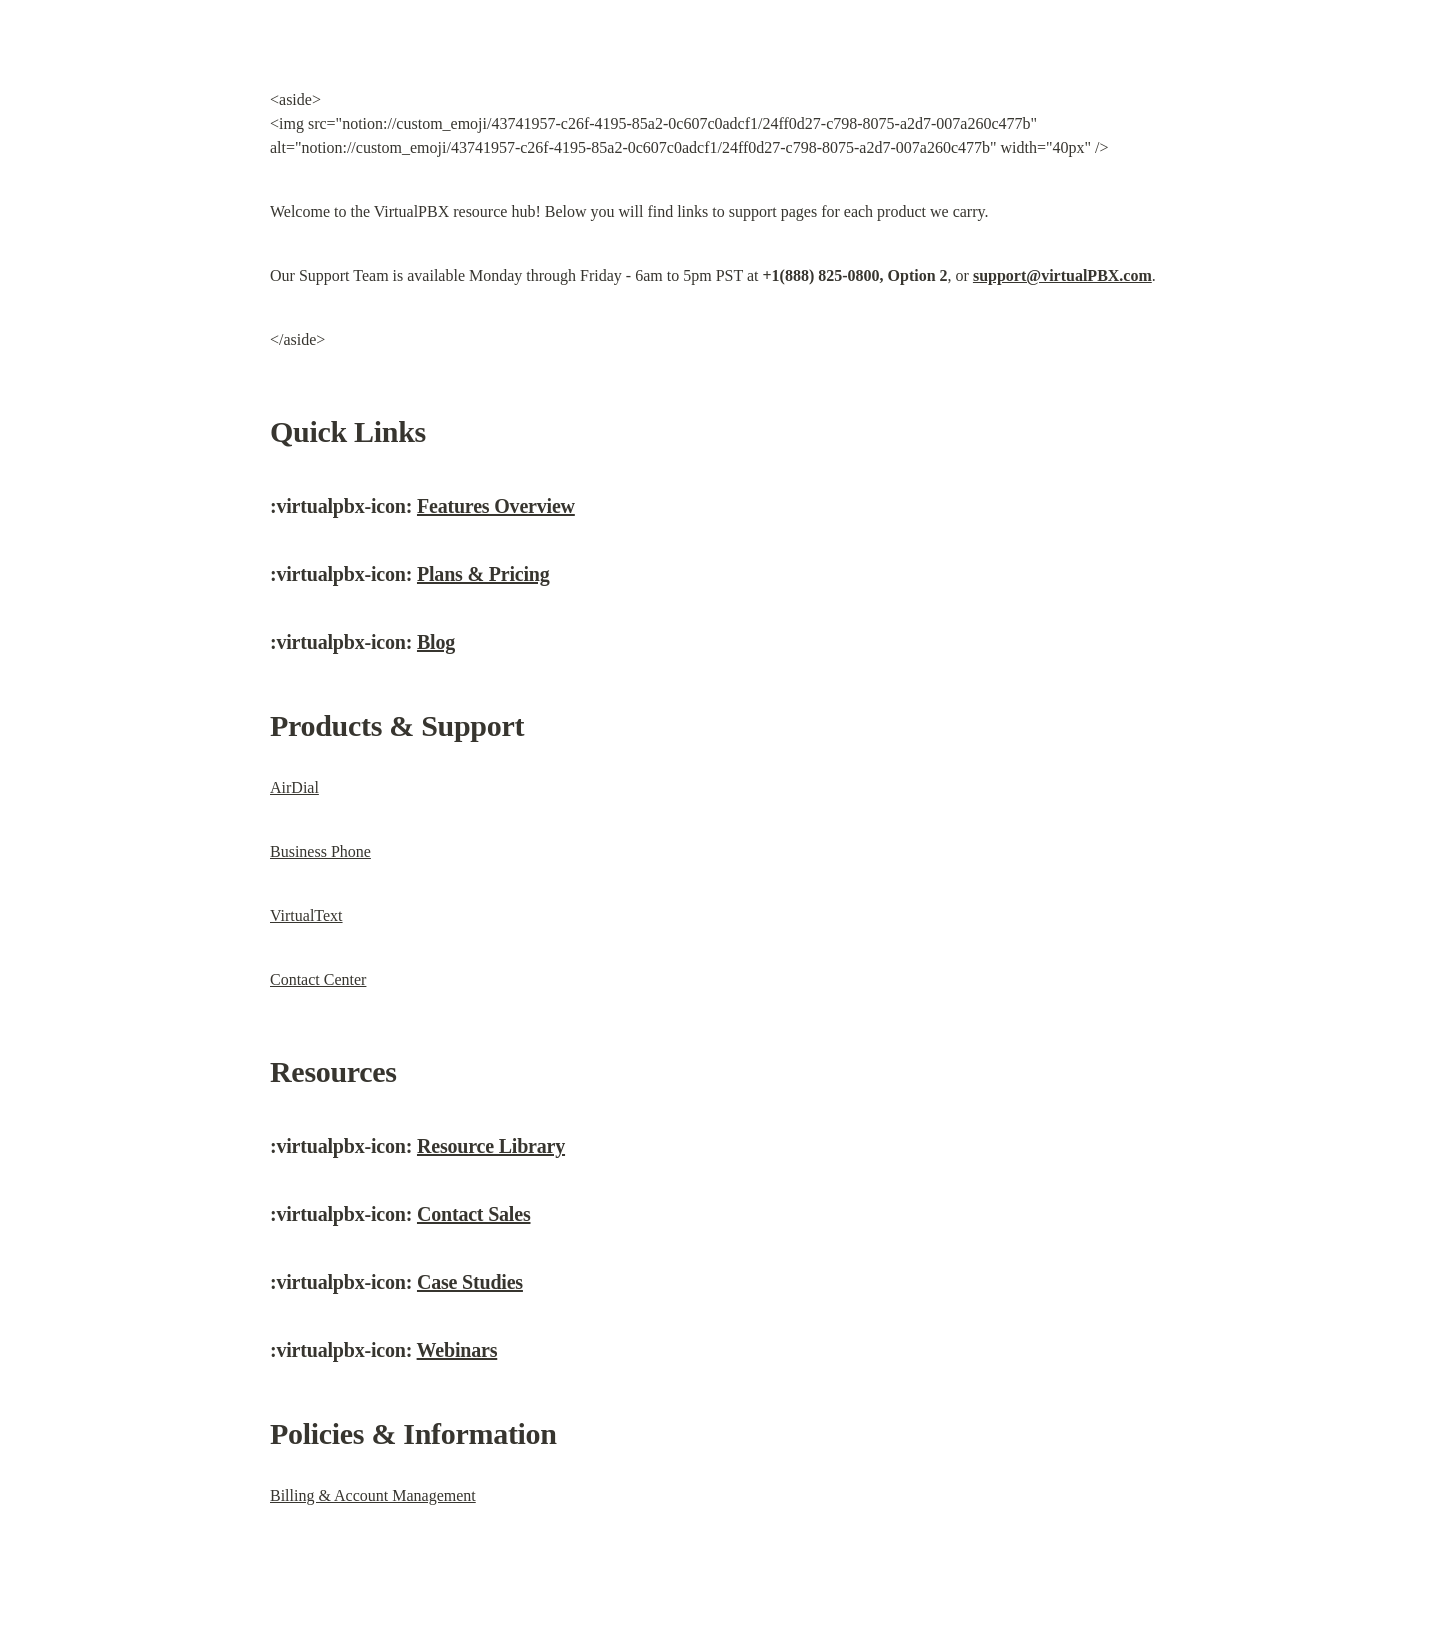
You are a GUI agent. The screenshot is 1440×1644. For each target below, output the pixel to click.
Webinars (457, 1350)
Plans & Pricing (483, 574)
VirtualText (306, 915)
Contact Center (318, 979)
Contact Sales (474, 1214)
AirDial (294, 787)
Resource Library (491, 1146)
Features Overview (496, 506)
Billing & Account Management (373, 1495)
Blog (436, 642)
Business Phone (320, 851)
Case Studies (470, 1282)
